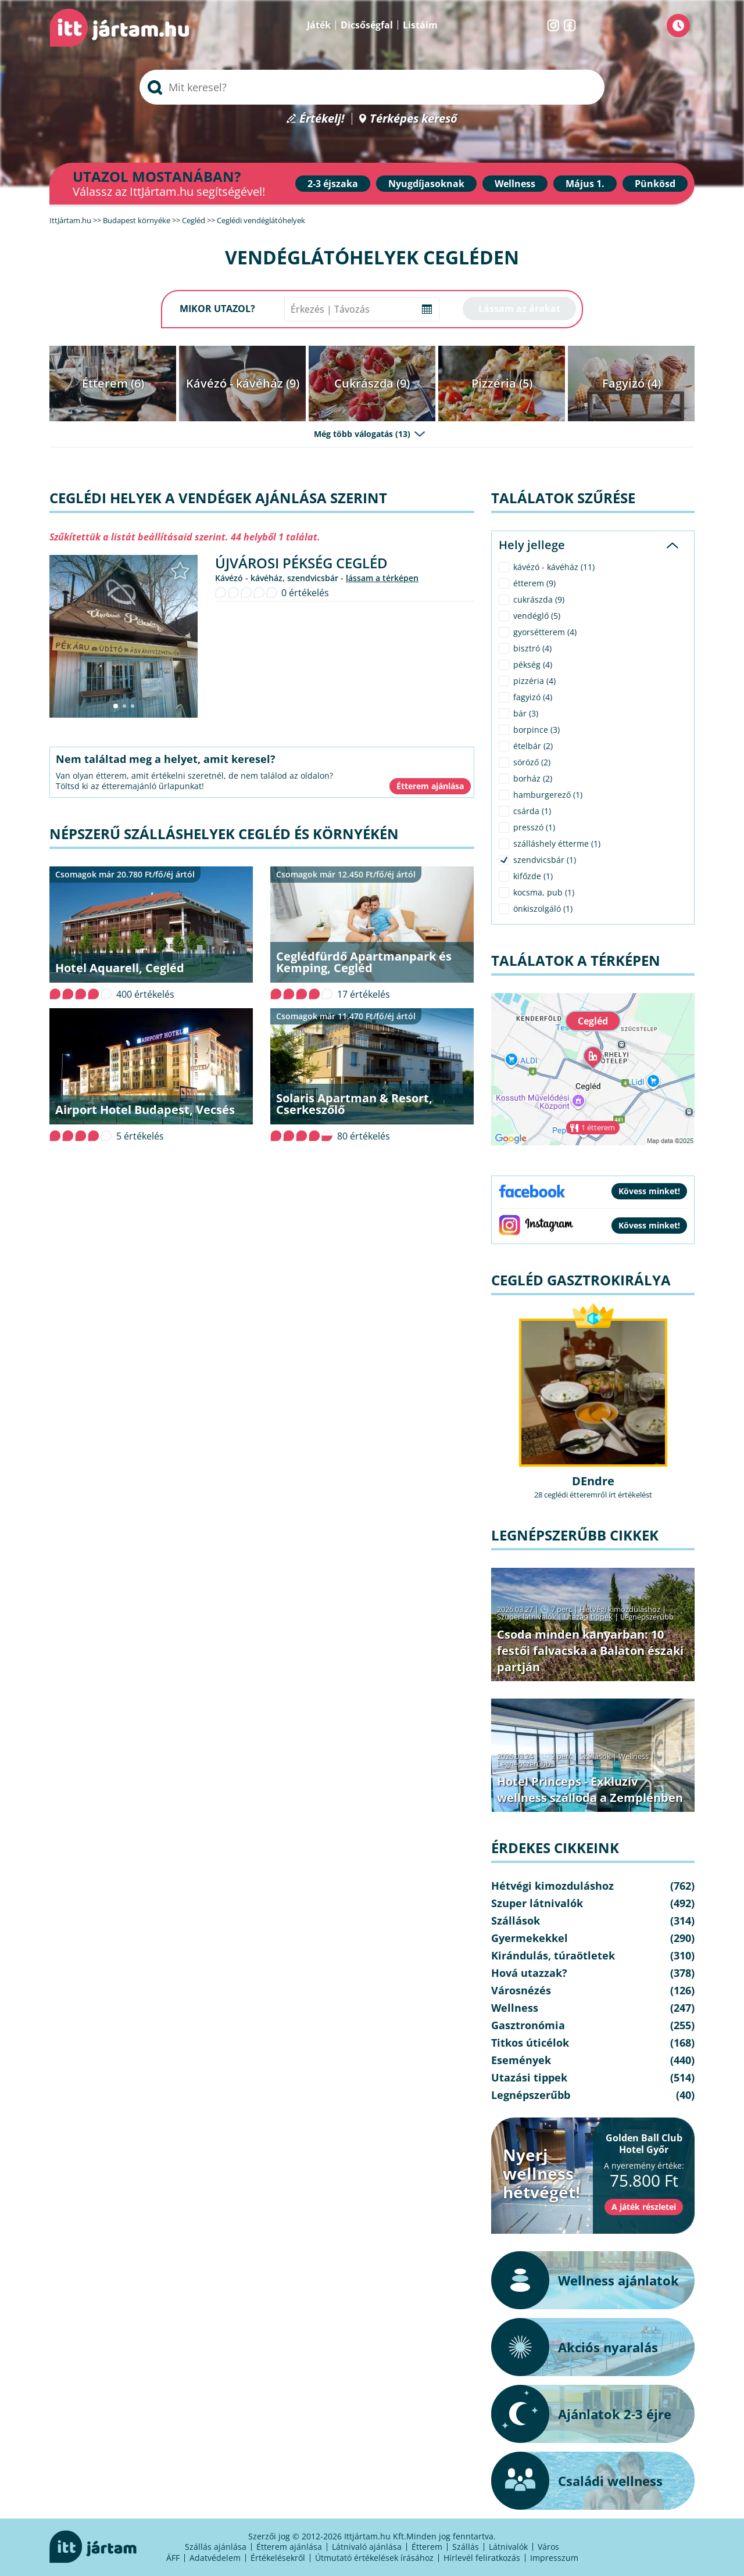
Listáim (420, 25)
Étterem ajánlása (289, 2546)
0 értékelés (305, 592)
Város (548, 2546)
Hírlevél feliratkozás (481, 2557)
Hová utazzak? (529, 1973)
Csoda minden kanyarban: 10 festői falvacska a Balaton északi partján (590, 1650)
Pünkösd (655, 183)
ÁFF (173, 2557)
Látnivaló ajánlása (367, 2546)
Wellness (515, 183)
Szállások (595, 1756)
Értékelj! (322, 119)
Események (521, 2060)
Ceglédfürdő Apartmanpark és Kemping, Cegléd (364, 962)
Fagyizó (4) (631, 383)
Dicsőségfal (367, 25)
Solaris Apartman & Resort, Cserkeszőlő (354, 1103)
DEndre (593, 1481)
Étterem (427, 2546)
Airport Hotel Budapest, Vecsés (145, 1109)
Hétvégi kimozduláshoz (620, 1609)
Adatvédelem (215, 2557)
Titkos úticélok (530, 2042)
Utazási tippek (588, 1616)
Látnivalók (508, 2546)
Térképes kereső (413, 119)
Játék (319, 25)
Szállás (465, 2546)
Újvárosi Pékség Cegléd (301, 562)
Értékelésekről (278, 2557)
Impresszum (554, 2557)
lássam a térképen (382, 577)
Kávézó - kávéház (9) (242, 383)
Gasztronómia (528, 2025)
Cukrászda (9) (372, 383)
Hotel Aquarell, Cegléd (119, 968)
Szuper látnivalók (526, 1616)
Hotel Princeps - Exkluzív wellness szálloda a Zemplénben (590, 1789)
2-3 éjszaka (332, 183)
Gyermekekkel (529, 1938)
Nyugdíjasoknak (426, 183)
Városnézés (521, 1990)
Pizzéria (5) (501, 383)
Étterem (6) (113, 383)
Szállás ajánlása (215, 2546)
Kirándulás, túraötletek (553, 1955)
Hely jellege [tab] (532, 545)
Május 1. (585, 183)
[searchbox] (372, 87)
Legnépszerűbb (647, 1616)
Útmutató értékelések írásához (374, 2557)
